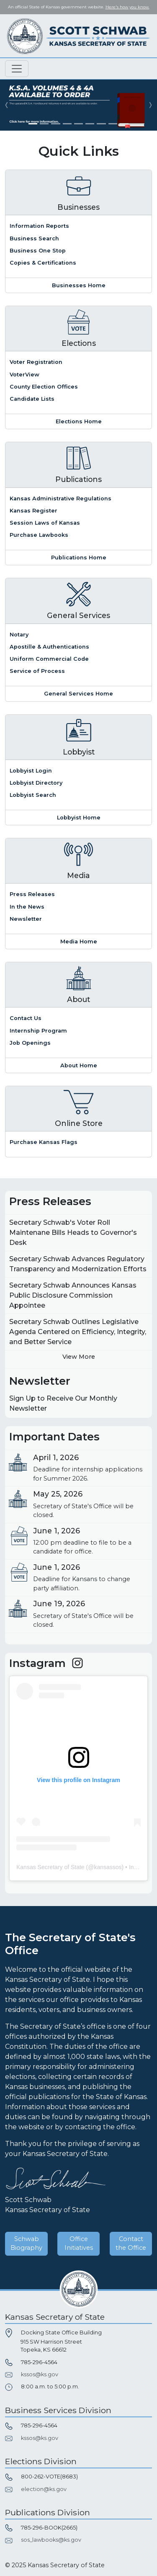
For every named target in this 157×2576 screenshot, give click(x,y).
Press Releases (32, 894)
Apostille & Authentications (49, 647)
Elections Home (79, 421)
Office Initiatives (78, 2243)
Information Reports (39, 226)
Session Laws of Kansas (45, 523)
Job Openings (30, 1043)
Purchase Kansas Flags (43, 1142)
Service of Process (37, 671)
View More (78, 1356)
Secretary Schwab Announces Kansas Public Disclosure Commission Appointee (72, 1295)
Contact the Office (131, 2243)
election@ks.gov (44, 2489)
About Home (78, 1065)
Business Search (34, 238)
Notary (19, 634)
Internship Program (38, 1031)
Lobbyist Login (31, 771)
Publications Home (78, 557)
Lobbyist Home (78, 817)
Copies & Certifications (43, 263)
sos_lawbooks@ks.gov (51, 2540)
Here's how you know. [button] (127, 7)
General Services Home (78, 693)
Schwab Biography (26, 2243)
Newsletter (26, 919)
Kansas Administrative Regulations (60, 498)
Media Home (78, 941)
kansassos (107, 1867)
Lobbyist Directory (36, 783)
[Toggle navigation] (16, 68)
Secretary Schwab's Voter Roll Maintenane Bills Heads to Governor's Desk (73, 1232)
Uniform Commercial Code (49, 659)
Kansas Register (33, 510)
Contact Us (25, 1018)
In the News (27, 907)
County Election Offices (44, 387)
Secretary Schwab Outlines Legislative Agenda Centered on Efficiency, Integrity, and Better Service (77, 1332)
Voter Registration (36, 362)
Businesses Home (79, 285)
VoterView (24, 374)
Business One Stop (38, 250)
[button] (6, 105)
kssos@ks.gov (39, 2374)
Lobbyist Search (33, 795)
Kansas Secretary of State (50, 1867)
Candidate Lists (32, 399)
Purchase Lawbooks (39, 535)
